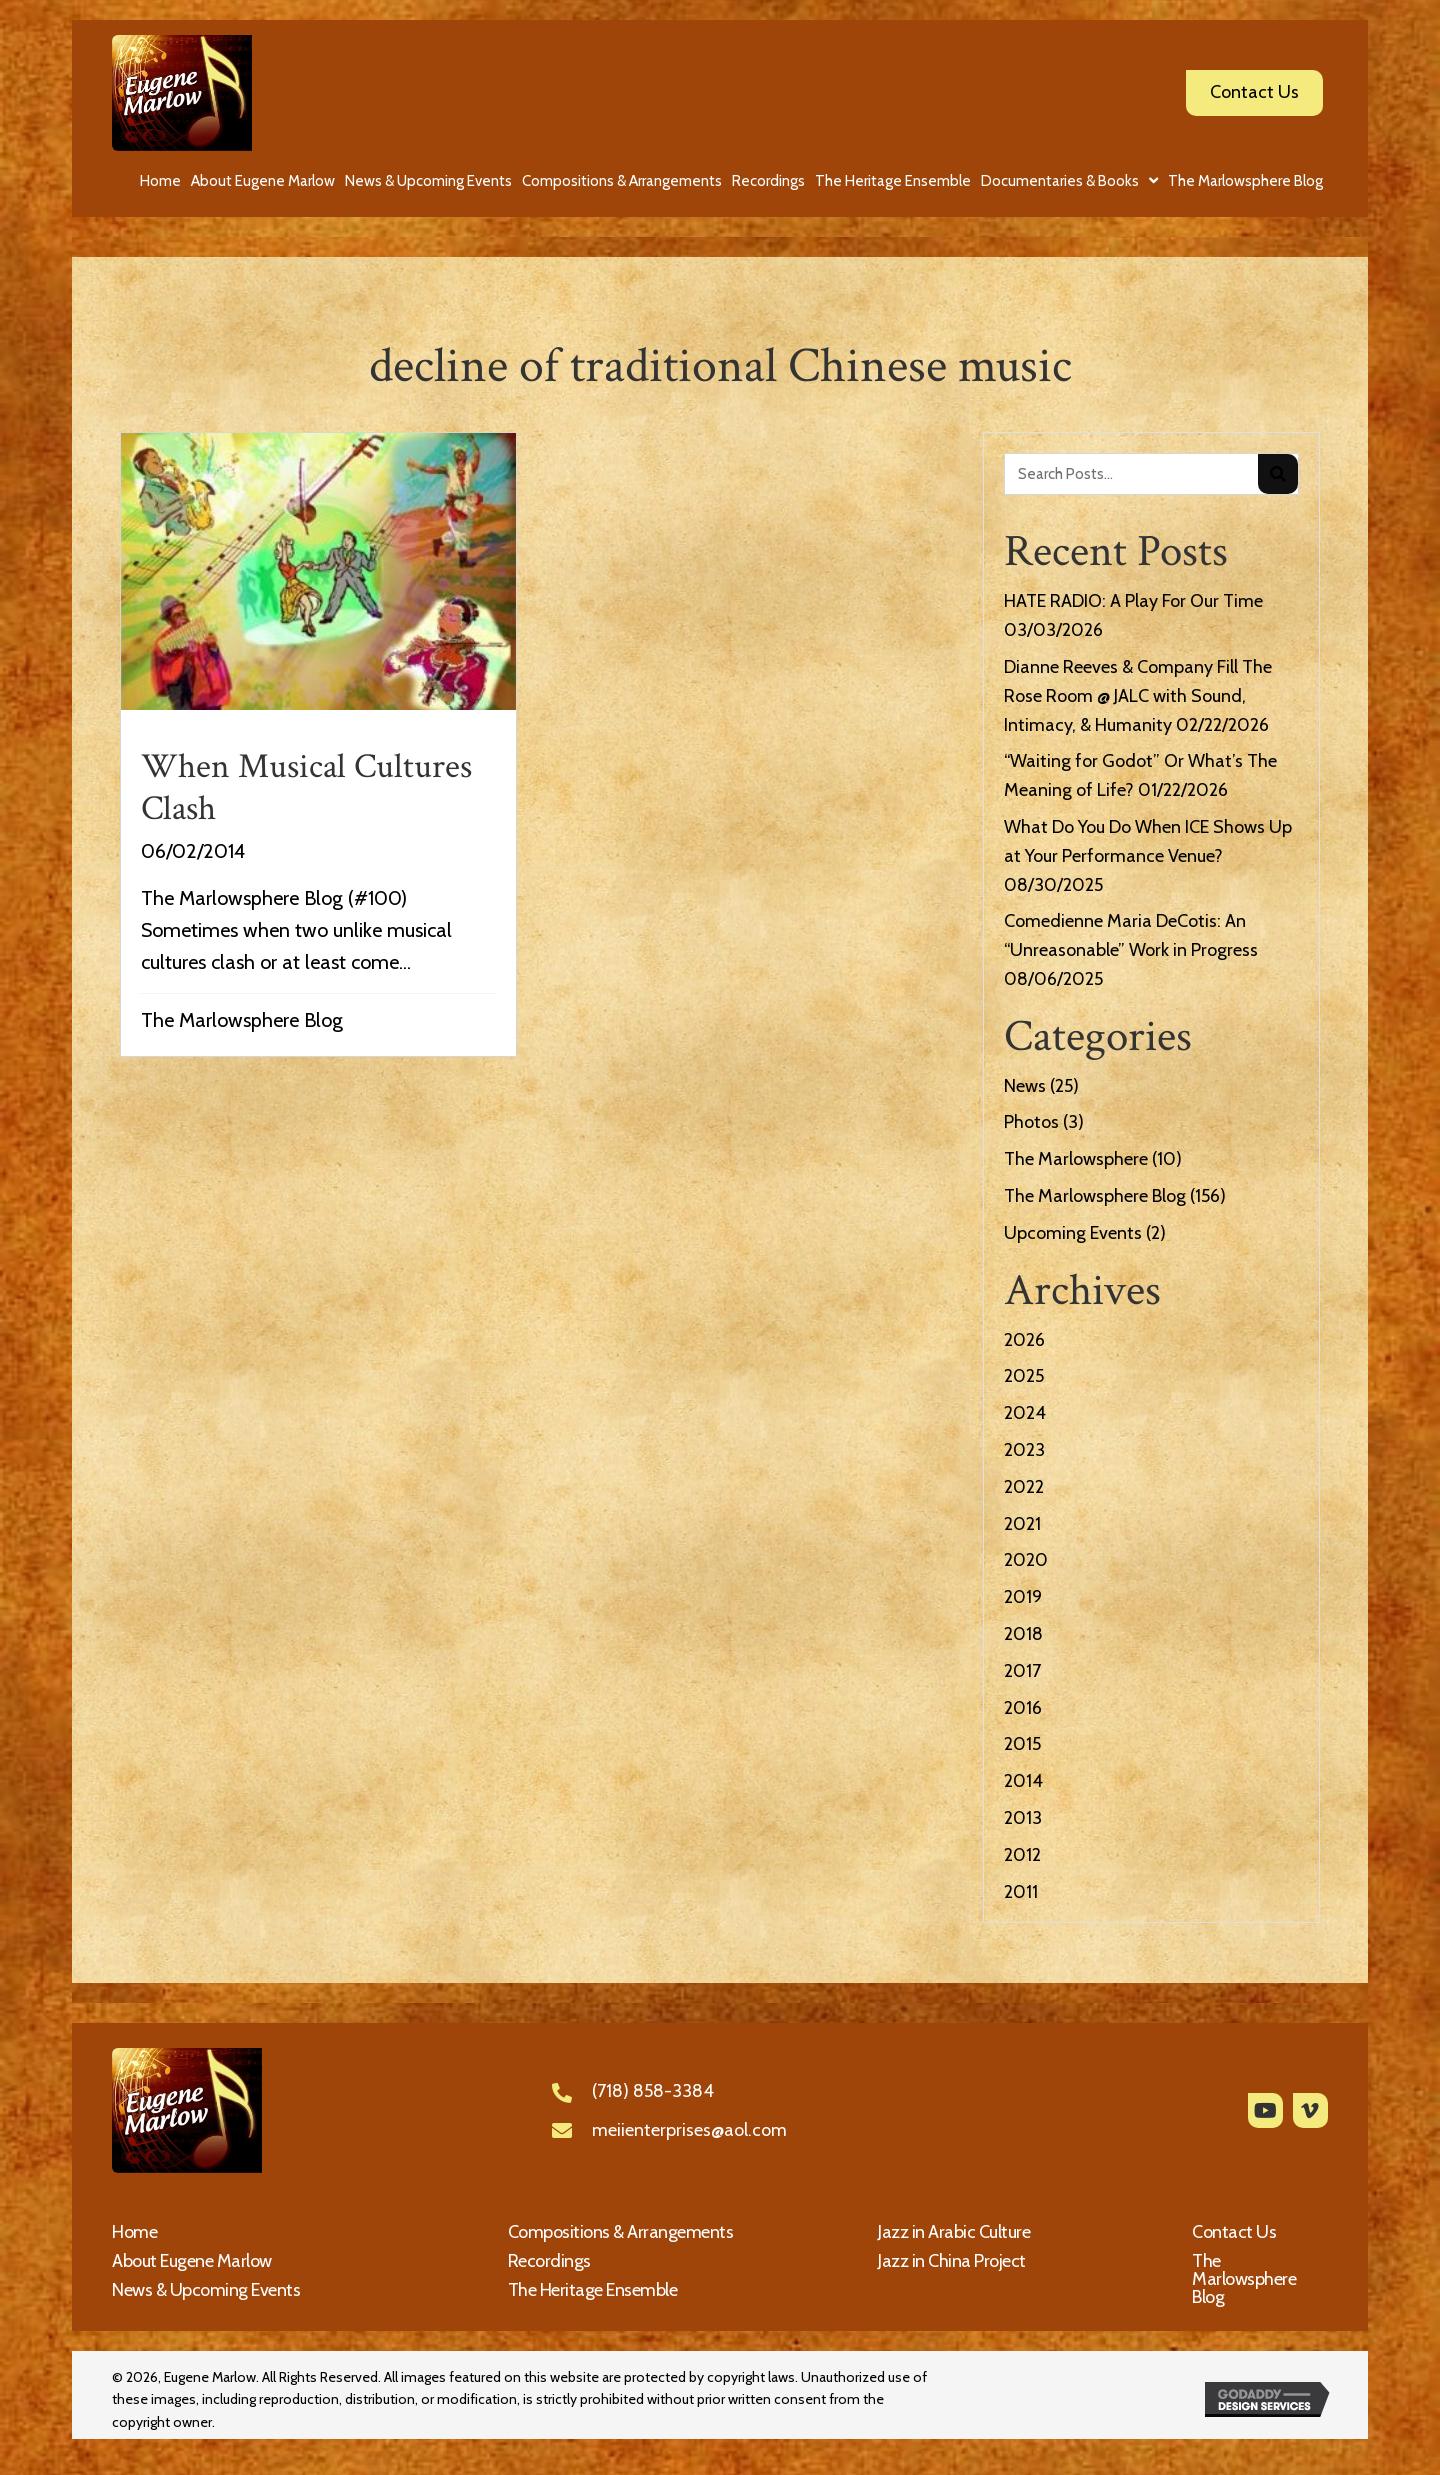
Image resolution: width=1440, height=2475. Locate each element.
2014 (1023, 1781)
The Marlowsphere (1076, 1159)
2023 (1024, 1450)
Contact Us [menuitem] (1234, 2232)
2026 (1024, 1340)
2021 (1022, 1524)
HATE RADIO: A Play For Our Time (1133, 601)
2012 (1022, 1855)
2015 (1022, 1744)
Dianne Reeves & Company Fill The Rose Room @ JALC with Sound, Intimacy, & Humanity (1138, 696)
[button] (1265, 2110)
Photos (1031, 1122)
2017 (1022, 1671)
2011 (1021, 1892)
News (1025, 1086)
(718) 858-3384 (653, 2091)
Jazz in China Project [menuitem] (952, 2261)
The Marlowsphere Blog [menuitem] (1244, 2279)
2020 (1026, 1560)
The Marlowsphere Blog (242, 1020)
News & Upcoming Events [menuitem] (206, 2290)
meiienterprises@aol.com (689, 2130)
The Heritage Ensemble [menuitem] (593, 2290)
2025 (1024, 1376)
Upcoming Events (1073, 1233)
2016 (1023, 1708)
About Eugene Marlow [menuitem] (192, 2261)
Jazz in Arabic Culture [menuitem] (954, 2232)
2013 (1023, 1818)
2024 (1025, 1413)
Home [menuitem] (134, 2232)
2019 (1023, 1597)
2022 (1024, 1487)
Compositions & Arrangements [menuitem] (621, 2232)
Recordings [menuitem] (549, 2261)
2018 (1023, 1634)
